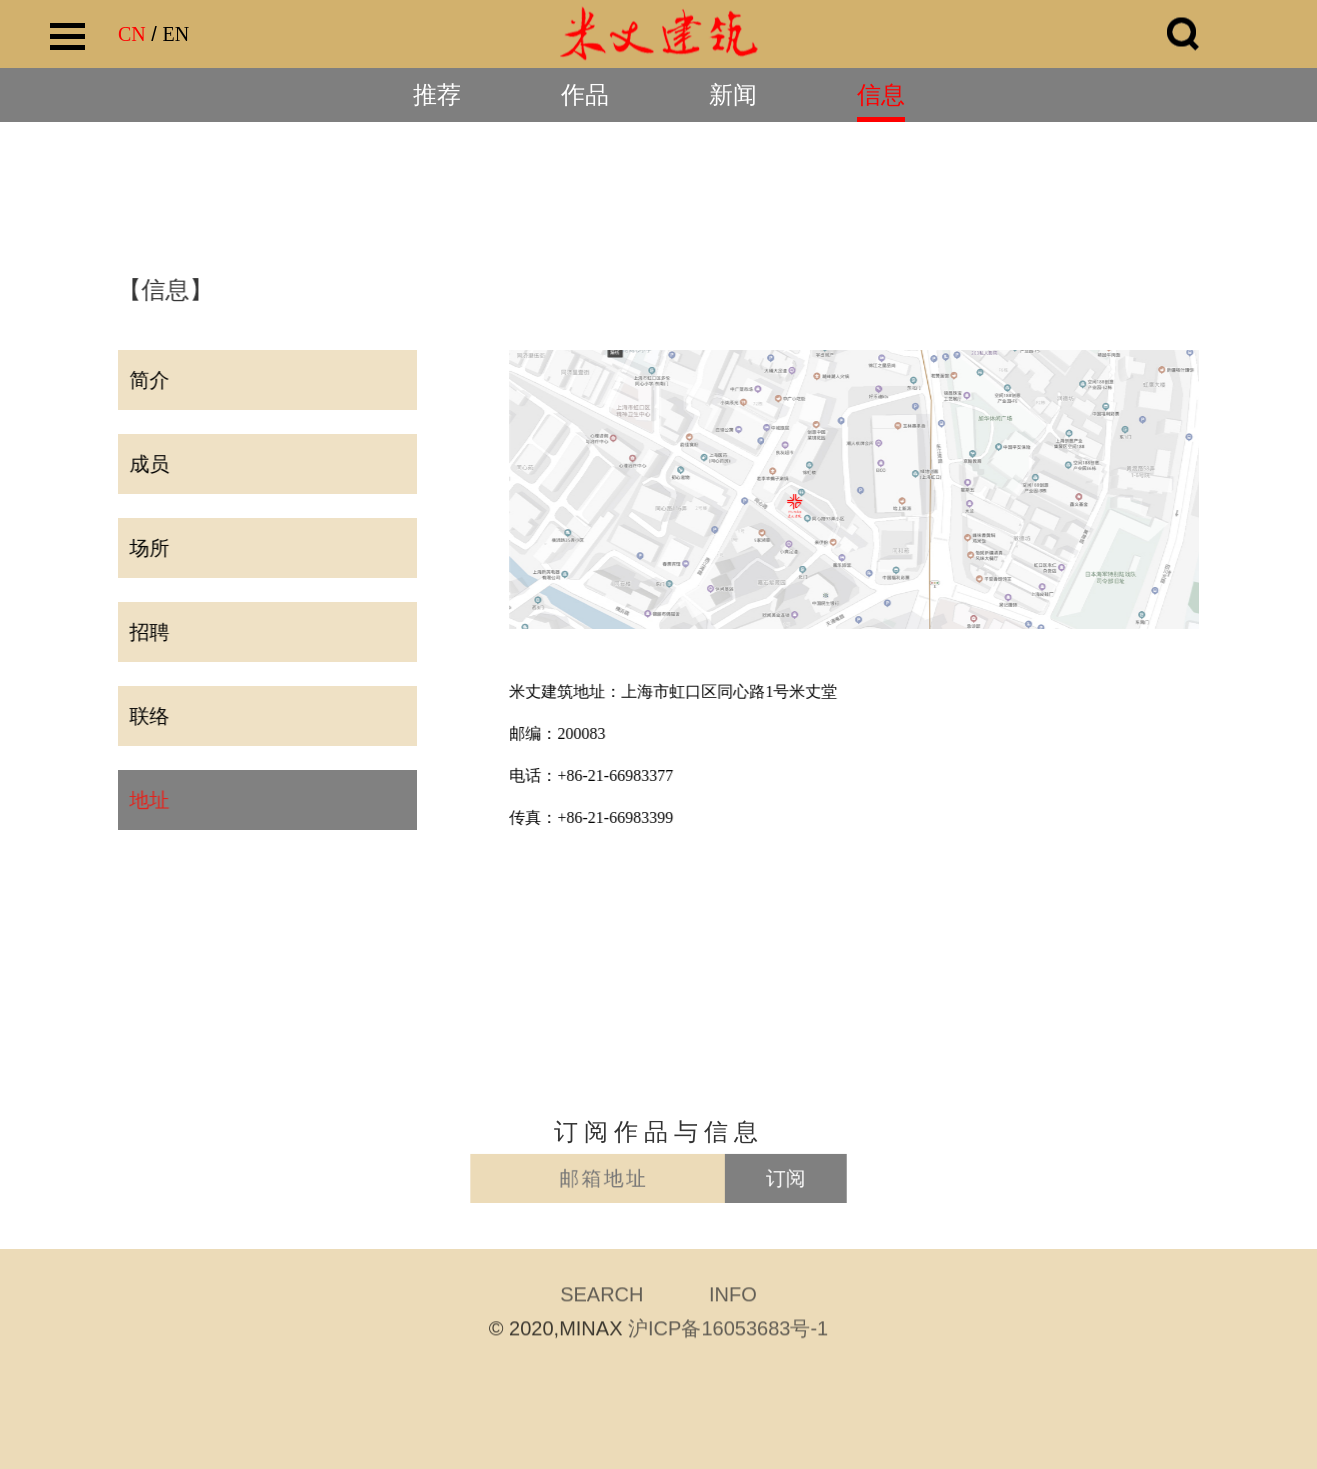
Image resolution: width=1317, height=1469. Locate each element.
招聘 (147, 632)
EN (175, 34)
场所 (147, 548)
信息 (881, 94)
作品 (585, 94)
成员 (147, 464)
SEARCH (601, 1297)
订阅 (763, 1179)
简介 (147, 380)
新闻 (733, 94)
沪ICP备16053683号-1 (728, 1331)
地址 (147, 800)
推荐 (437, 94)
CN (132, 34)
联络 (147, 716)
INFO (733, 1297)
